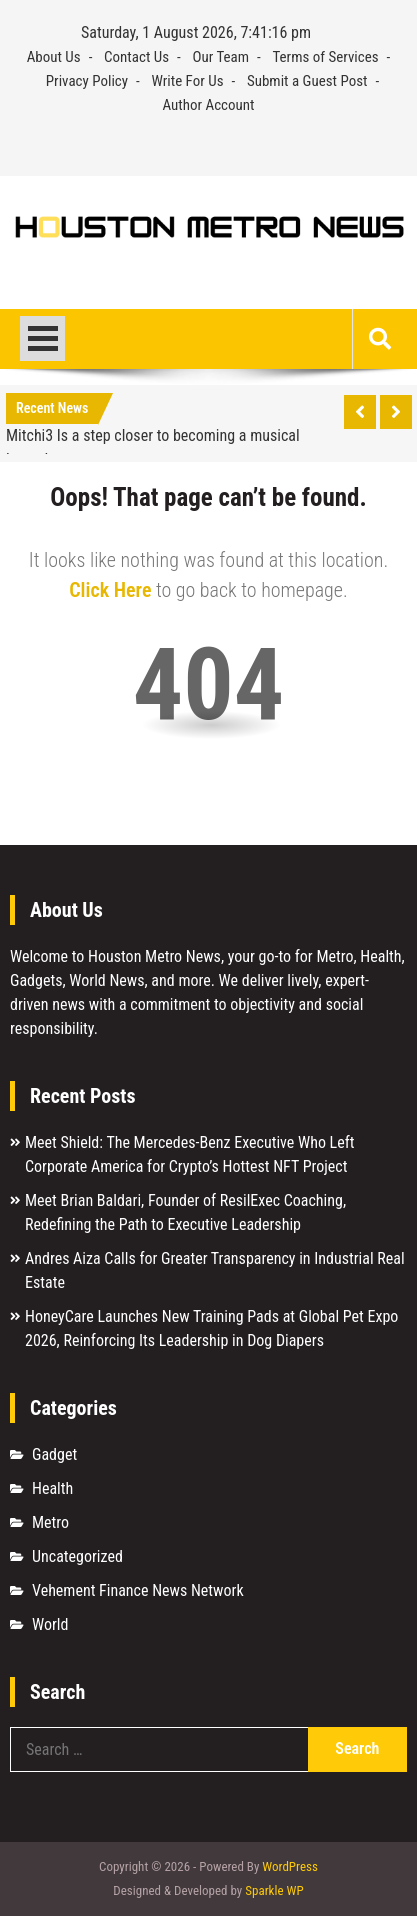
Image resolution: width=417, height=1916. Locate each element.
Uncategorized (77, 1556)
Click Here (110, 590)
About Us (54, 57)
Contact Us (136, 57)
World (50, 1624)
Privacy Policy (87, 81)
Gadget (54, 1454)
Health (52, 1488)
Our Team (220, 57)
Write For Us (187, 81)
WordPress (290, 1866)
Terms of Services (325, 57)
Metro (50, 1522)
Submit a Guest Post (307, 81)
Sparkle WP (274, 1890)
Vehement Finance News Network (138, 1590)
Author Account (208, 105)
